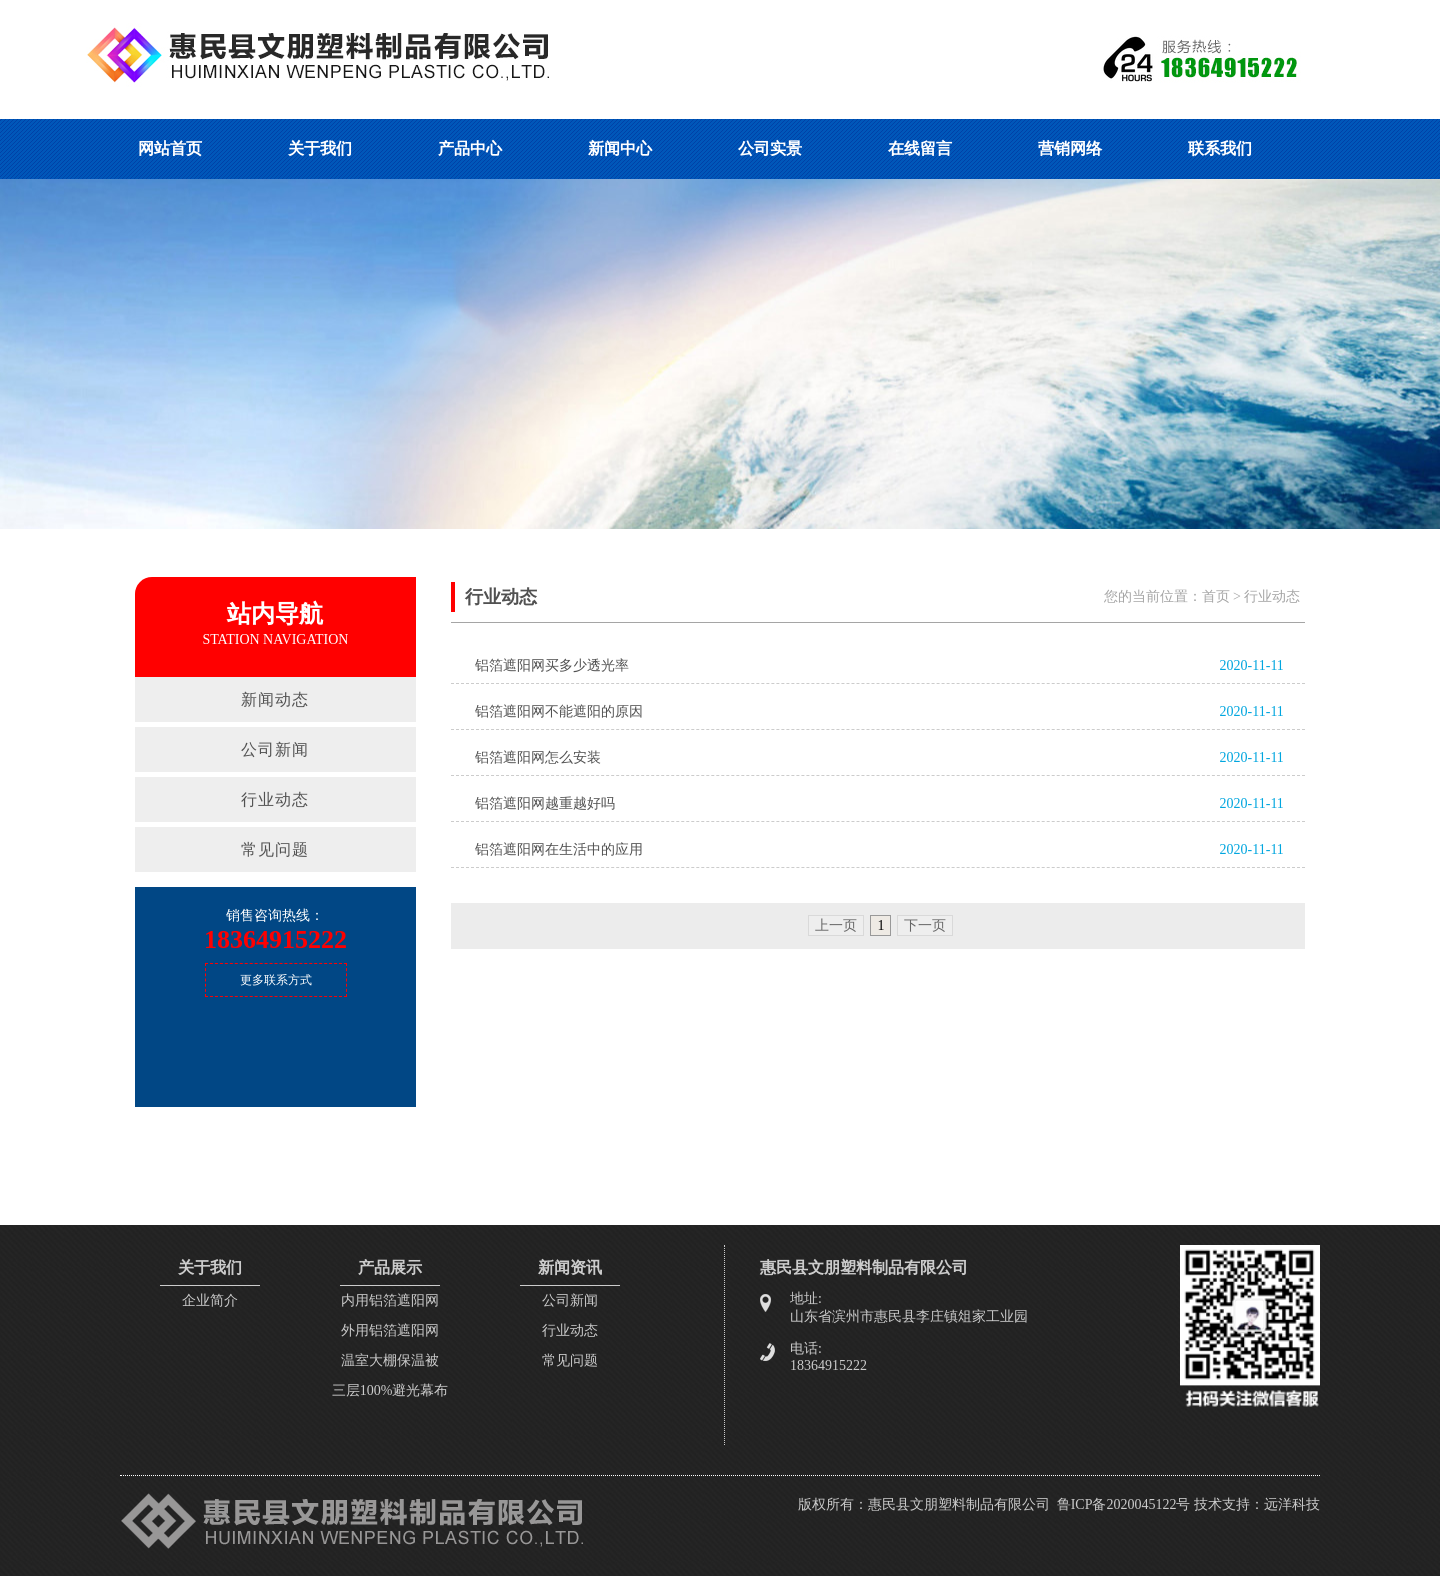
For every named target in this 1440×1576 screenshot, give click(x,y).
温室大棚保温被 (390, 1360)
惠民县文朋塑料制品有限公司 (959, 1504)
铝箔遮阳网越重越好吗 (545, 803)
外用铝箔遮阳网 (390, 1330)
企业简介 (210, 1300)
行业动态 (275, 799)
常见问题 (275, 849)
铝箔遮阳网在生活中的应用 (559, 849)
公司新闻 (275, 749)
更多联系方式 (276, 980)
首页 (1216, 596)
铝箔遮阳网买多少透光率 (552, 665)
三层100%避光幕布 (390, 1390)
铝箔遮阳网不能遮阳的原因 (559, 711)
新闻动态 (275, 699)
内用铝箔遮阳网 (390, 1300)
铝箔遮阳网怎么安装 (538, 757)
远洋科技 (1292, 1504)
